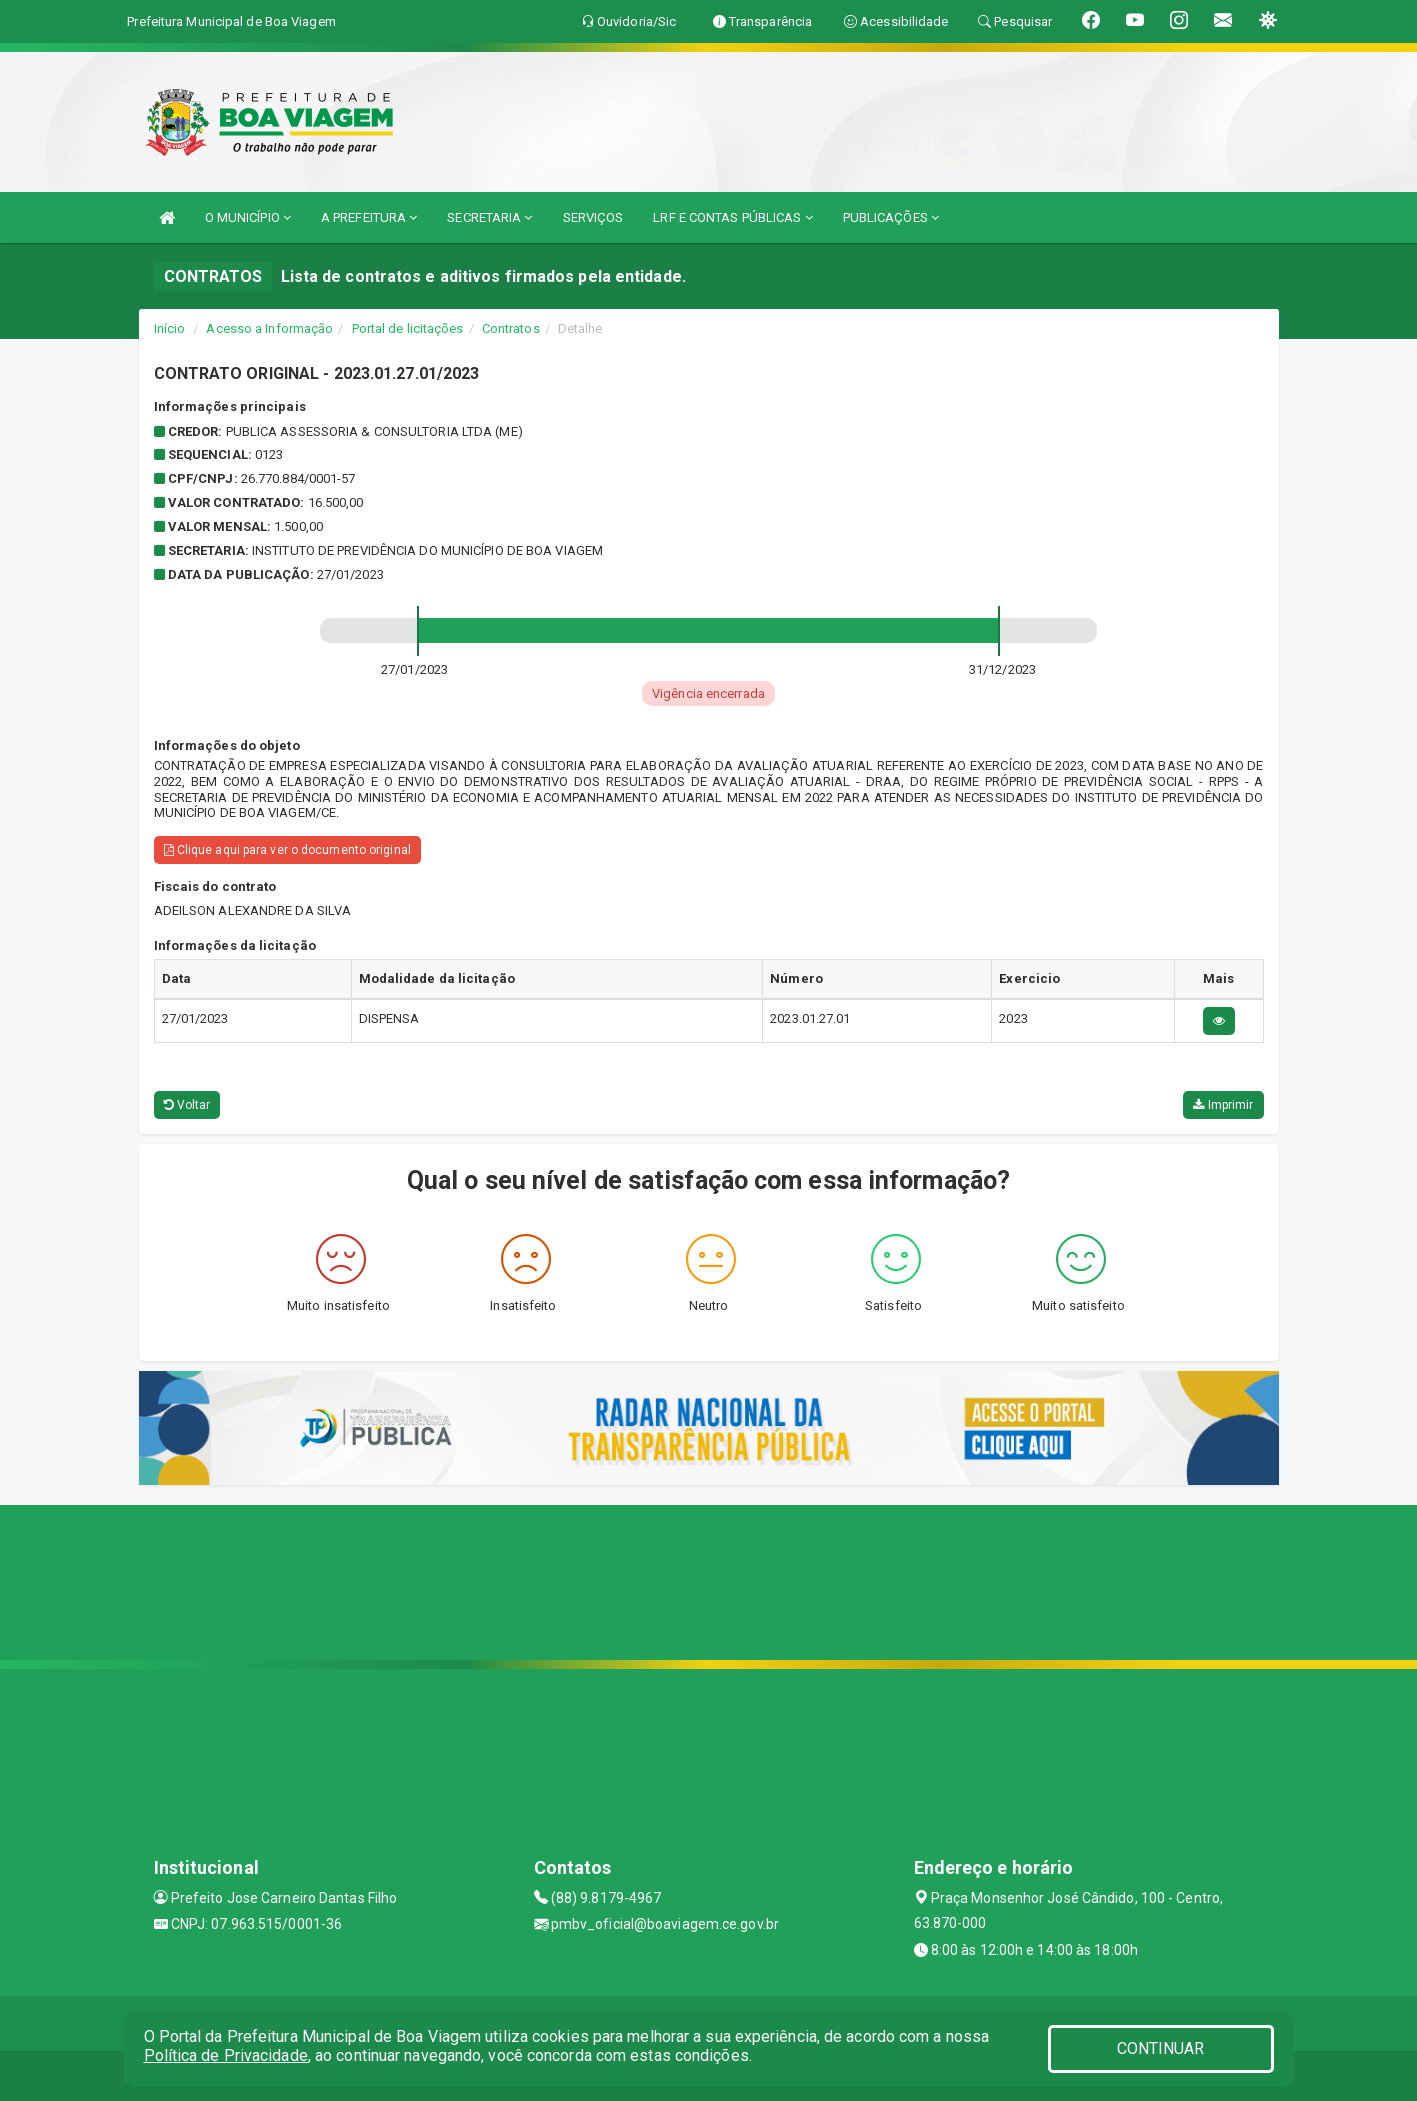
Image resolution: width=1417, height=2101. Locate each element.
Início (170, 328)
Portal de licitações (408, 328)
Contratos (511, 328)
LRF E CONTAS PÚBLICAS (732, 217)
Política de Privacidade (226, 2055)
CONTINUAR (1161, 2048)
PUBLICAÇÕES (891, 217)
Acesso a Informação (269, 328)
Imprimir (1223, 1105)
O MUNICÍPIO (248, 217)
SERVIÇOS (593, 217)
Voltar (187, 1105)
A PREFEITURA (369, 217)
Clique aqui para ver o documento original (287, 850)
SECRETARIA (489, 217)
